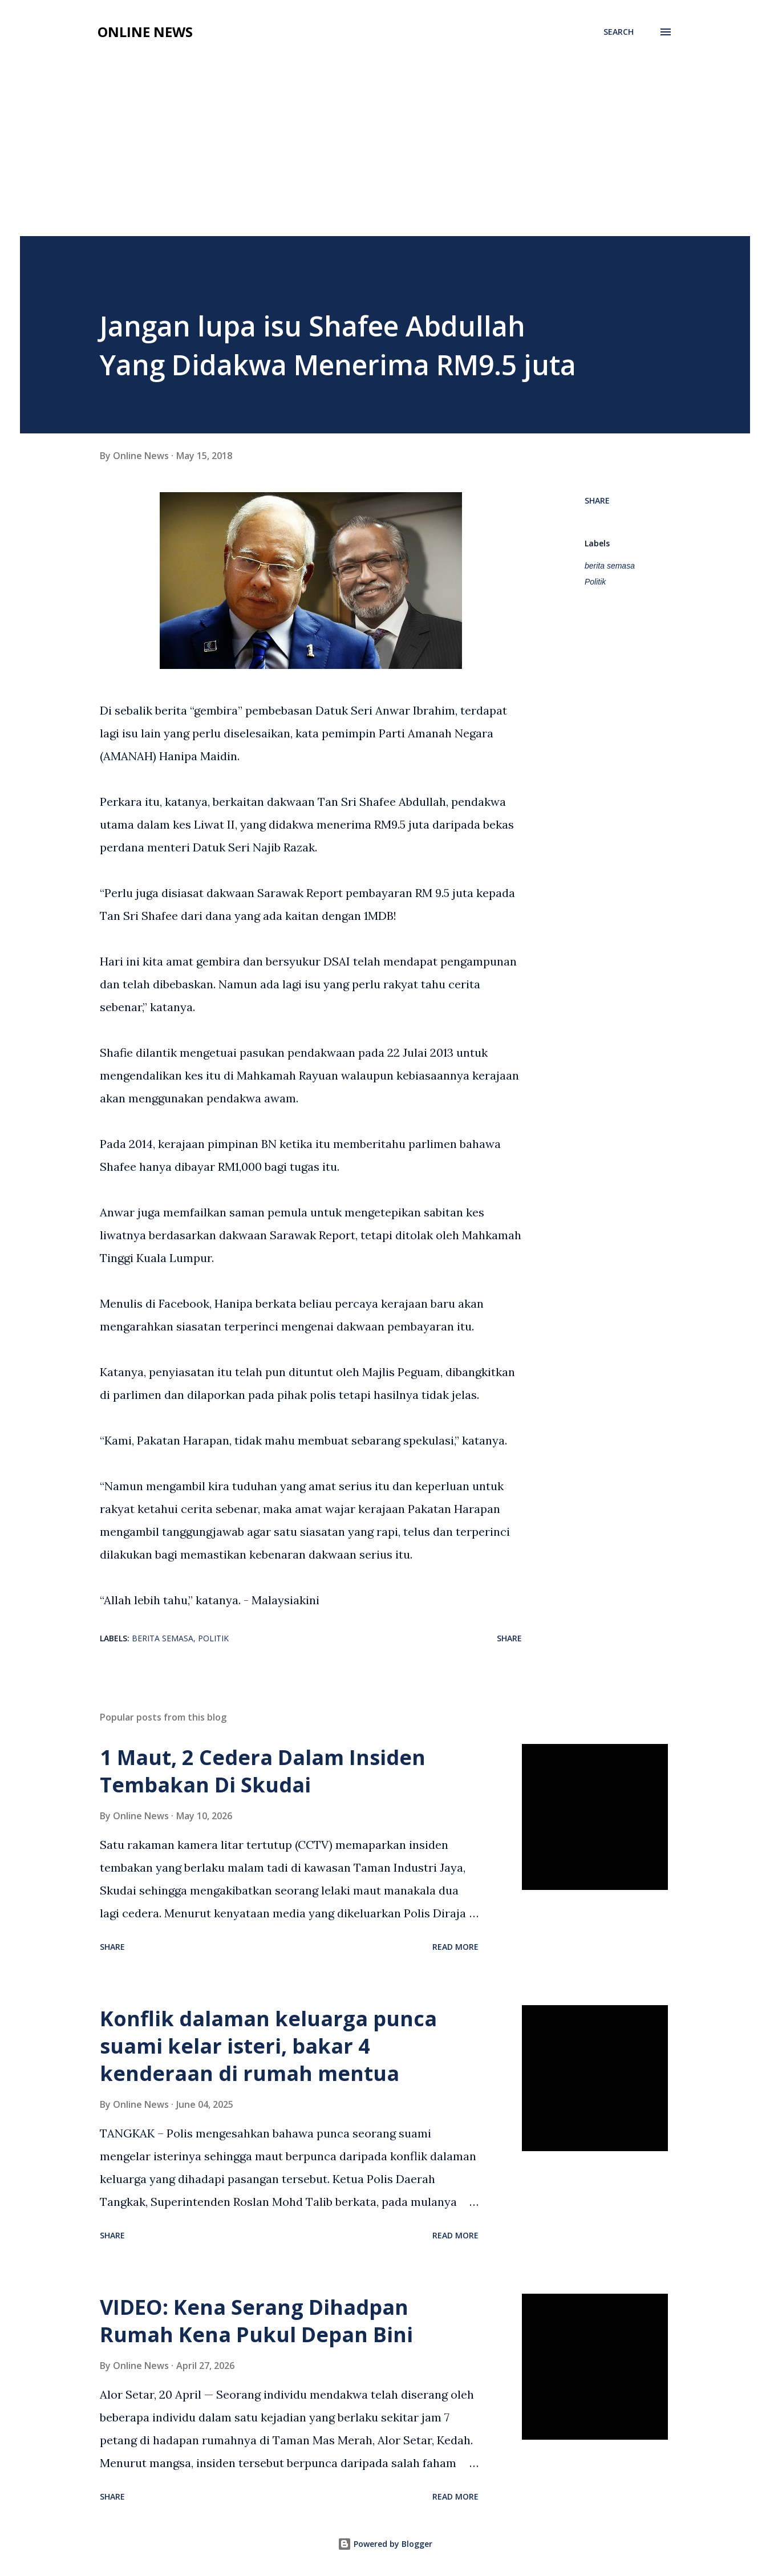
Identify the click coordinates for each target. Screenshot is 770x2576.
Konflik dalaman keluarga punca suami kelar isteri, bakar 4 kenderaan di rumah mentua (268, 2046)
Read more (455, 1946)
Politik (595, 581)
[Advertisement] (385, 150)
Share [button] (597, 500)
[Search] (618, 32)
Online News (145, 31)
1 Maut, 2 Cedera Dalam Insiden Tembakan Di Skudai (262, 1771)
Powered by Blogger (385, 2543)
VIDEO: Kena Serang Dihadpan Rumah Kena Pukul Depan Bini (256, 2320)
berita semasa (610, 565)
